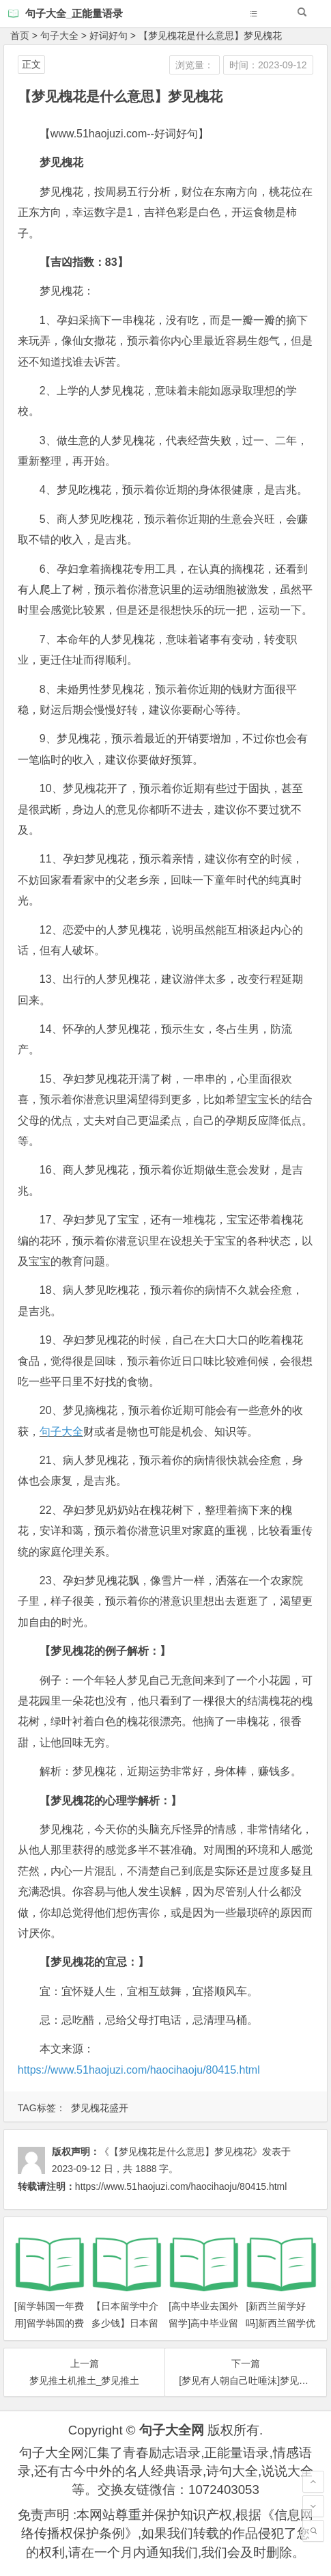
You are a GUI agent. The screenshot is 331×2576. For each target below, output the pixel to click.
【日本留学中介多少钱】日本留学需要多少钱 (124, 2323)
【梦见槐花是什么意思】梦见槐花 (210, 35)
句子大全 (59, 35)
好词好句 (108, 35)
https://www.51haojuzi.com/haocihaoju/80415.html (139, 2070)
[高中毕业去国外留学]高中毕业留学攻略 (203, 2323)
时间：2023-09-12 (268, 64)
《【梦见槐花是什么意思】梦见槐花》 (181, 2151)
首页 (19, 35)
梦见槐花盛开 (99, 2107)
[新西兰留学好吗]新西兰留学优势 (280, 2323)
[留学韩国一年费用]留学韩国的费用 (49, 2323)
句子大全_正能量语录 (74, 13)
